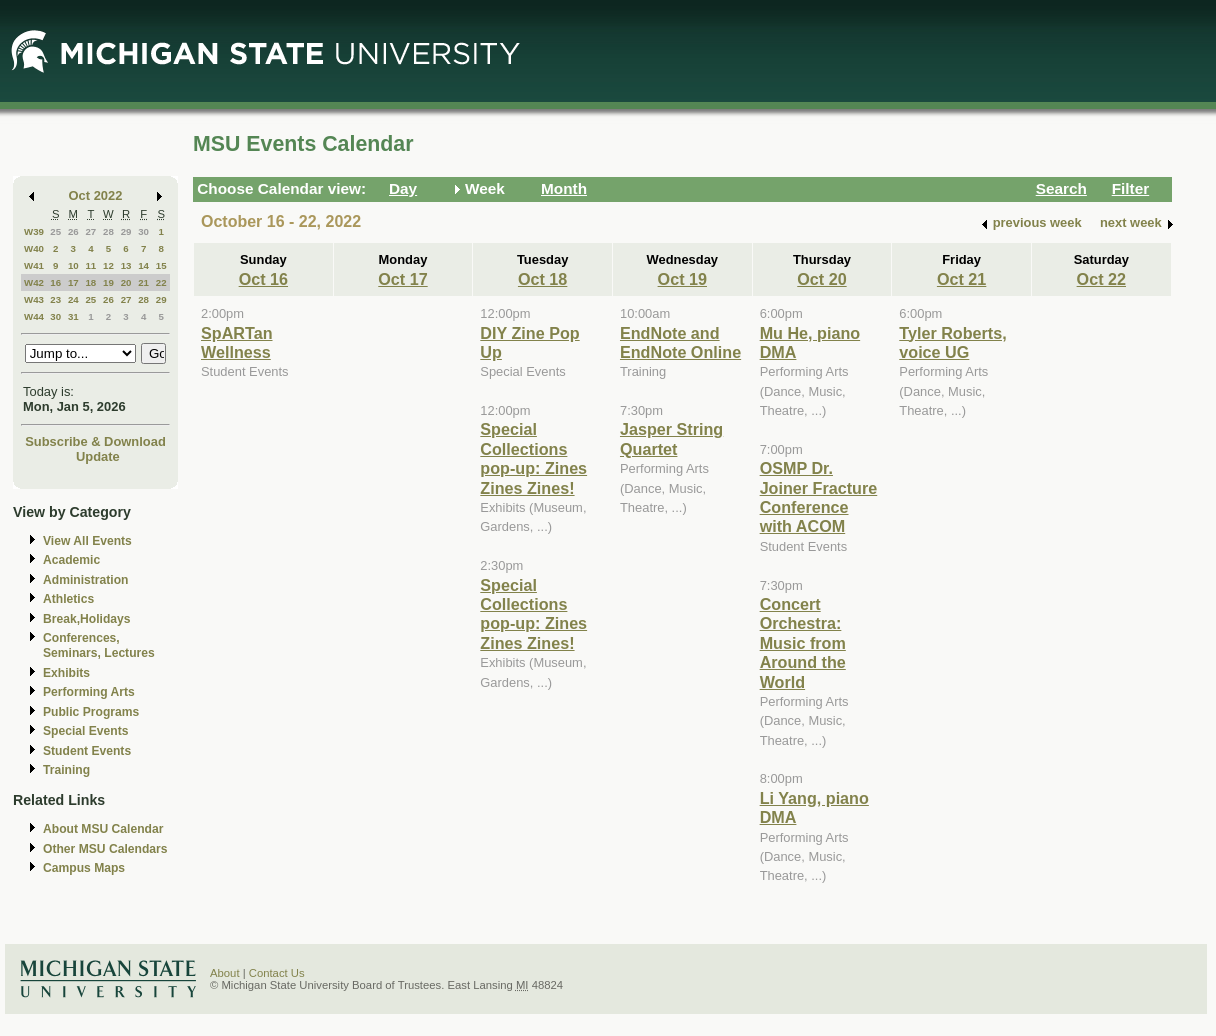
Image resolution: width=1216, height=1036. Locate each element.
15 (161, 265)
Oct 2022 (96, 195)
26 (73, 231)
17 (73, 282)
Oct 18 (542, 279)
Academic (71, 560)
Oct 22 (1101, 279)
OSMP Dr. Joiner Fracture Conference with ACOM (819, 497)
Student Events (87, 751)
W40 (34, 248)
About (225, 973)
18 (90, 282)
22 (161, 282)
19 (108, 282)
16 (55, 282)
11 (90, 265)
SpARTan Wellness (237, 342)
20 (126, 282)
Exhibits (66, 673)
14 (143, 265)
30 (143, 231)
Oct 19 (682, 279)
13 (126, 265)
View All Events (87, 541)
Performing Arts (89, 692)
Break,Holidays (87, 619)
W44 (34, 316)
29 (126, 231)
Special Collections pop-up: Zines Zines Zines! (533, 458)
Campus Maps (84, 868)
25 (55, 231)
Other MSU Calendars (105, 849)
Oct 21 (961, 279)
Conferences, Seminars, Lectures (99, 645)
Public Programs (91, 712)
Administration (85, 580)
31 (73, 316)
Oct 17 (402, 279)
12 (108, 265)
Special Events (85, 731)
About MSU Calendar (103, 829)
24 (73, 299)
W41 (34, 265)
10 (73, 265)
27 (90, 231)
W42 (34, 282)
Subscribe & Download (95, 441)
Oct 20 (821, 279)
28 (108, 231)
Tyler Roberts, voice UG (952, 342)
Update (98, 456)
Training (66, 770)
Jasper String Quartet (671, 438)
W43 (34, 299)
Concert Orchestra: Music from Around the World (803, 643)
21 (143, 282)
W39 (34, 231)
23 (55, 299)
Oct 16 (263, 279)
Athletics (68, 599)
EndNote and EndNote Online (680, 342)
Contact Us (277, 973)
